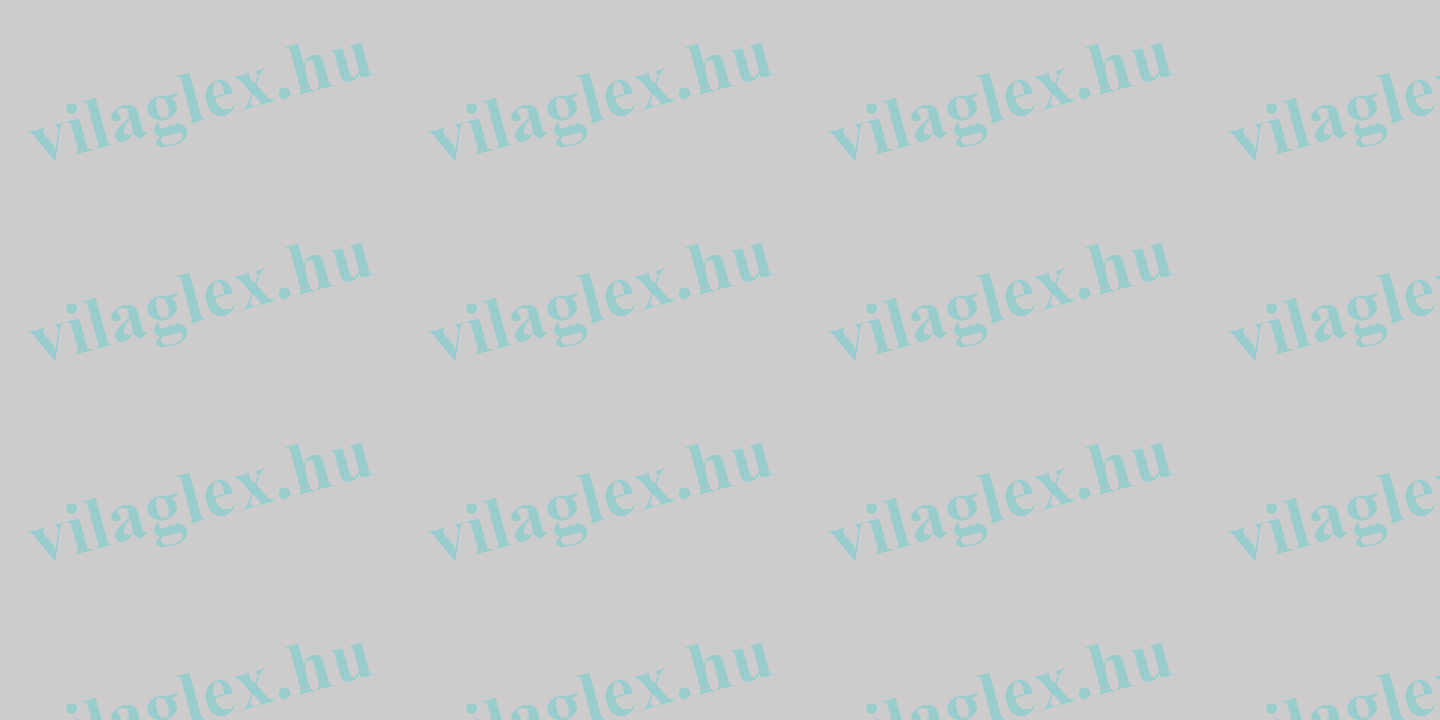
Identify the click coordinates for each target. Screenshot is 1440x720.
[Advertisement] (68, 308)
